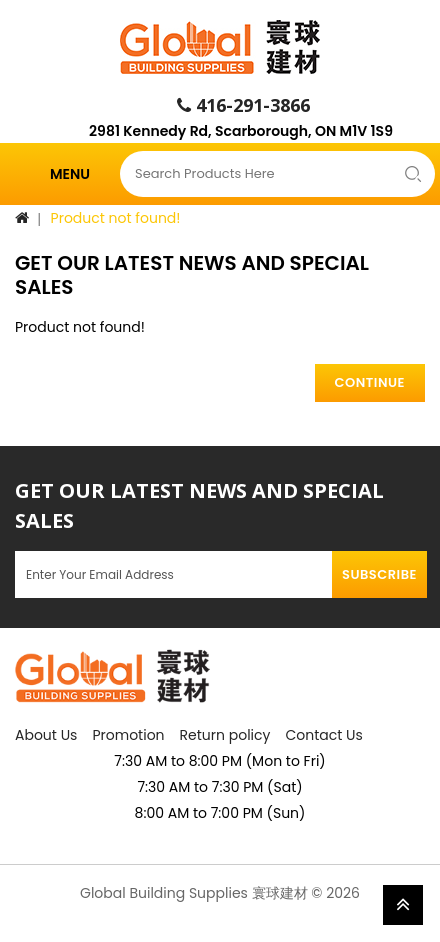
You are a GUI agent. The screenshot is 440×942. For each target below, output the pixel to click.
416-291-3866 (243, 105)
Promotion (128, 735)
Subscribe (379, 574)
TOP (403, 905)
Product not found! (116, 218)
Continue (370, 382)
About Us (46, 735)
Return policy (225, 735)
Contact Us (323, 735)
